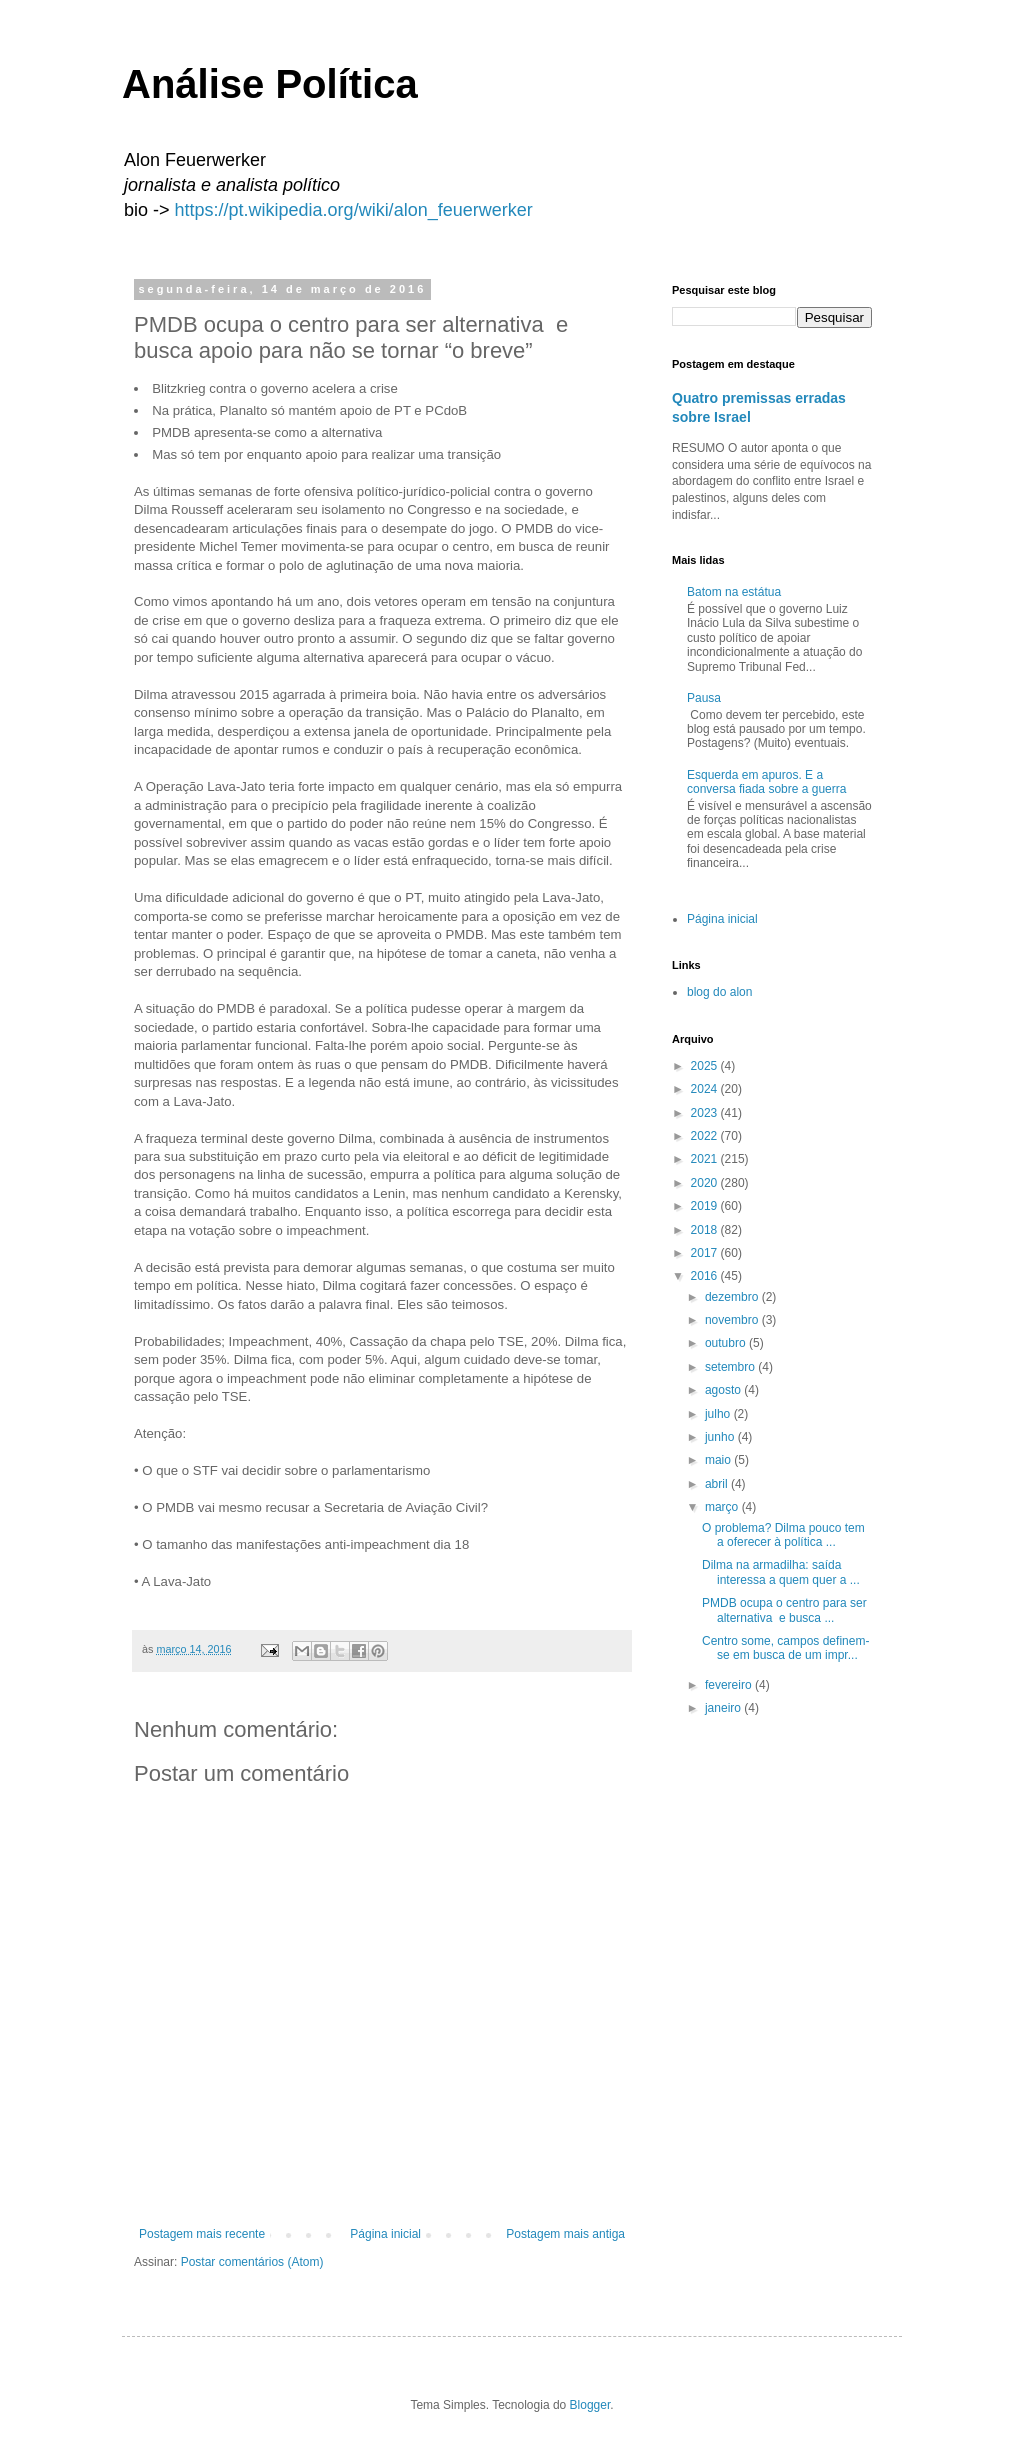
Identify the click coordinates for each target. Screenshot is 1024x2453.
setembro (731, 1367)
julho (719, 1414)
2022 (706, 1136)
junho (721, 1437)
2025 (706, 1066)
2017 (706, 1253)
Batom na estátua (734, 592)
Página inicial (385, 2234)
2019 (706, 1206)
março (723, 1507)
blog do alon (719, 992)
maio (719, 1460)
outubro (727, 1343)
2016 (706, 1276)
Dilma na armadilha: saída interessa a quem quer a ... (781, 1572)
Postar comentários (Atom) (252, 2262)
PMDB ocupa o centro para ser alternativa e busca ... (784, 1610)
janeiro (724, 1708)
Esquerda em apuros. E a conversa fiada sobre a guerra (766, 782)
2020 (706, 1183)
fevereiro (730, 1685)
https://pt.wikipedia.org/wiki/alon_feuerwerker (354, 210)
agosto (724, 1390)
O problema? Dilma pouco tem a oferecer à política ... (783, 1535)
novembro (733, 1320)
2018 (706, 1230)
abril (718, 1484)
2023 (706, 1113)
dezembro (733, 1297)
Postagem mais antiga (565, 2234)
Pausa (704, 698)
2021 (706, 1159)
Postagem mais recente (202, 2234)
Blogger (590, 2405)
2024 (706, 1089)
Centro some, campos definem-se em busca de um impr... (785, 1648)
